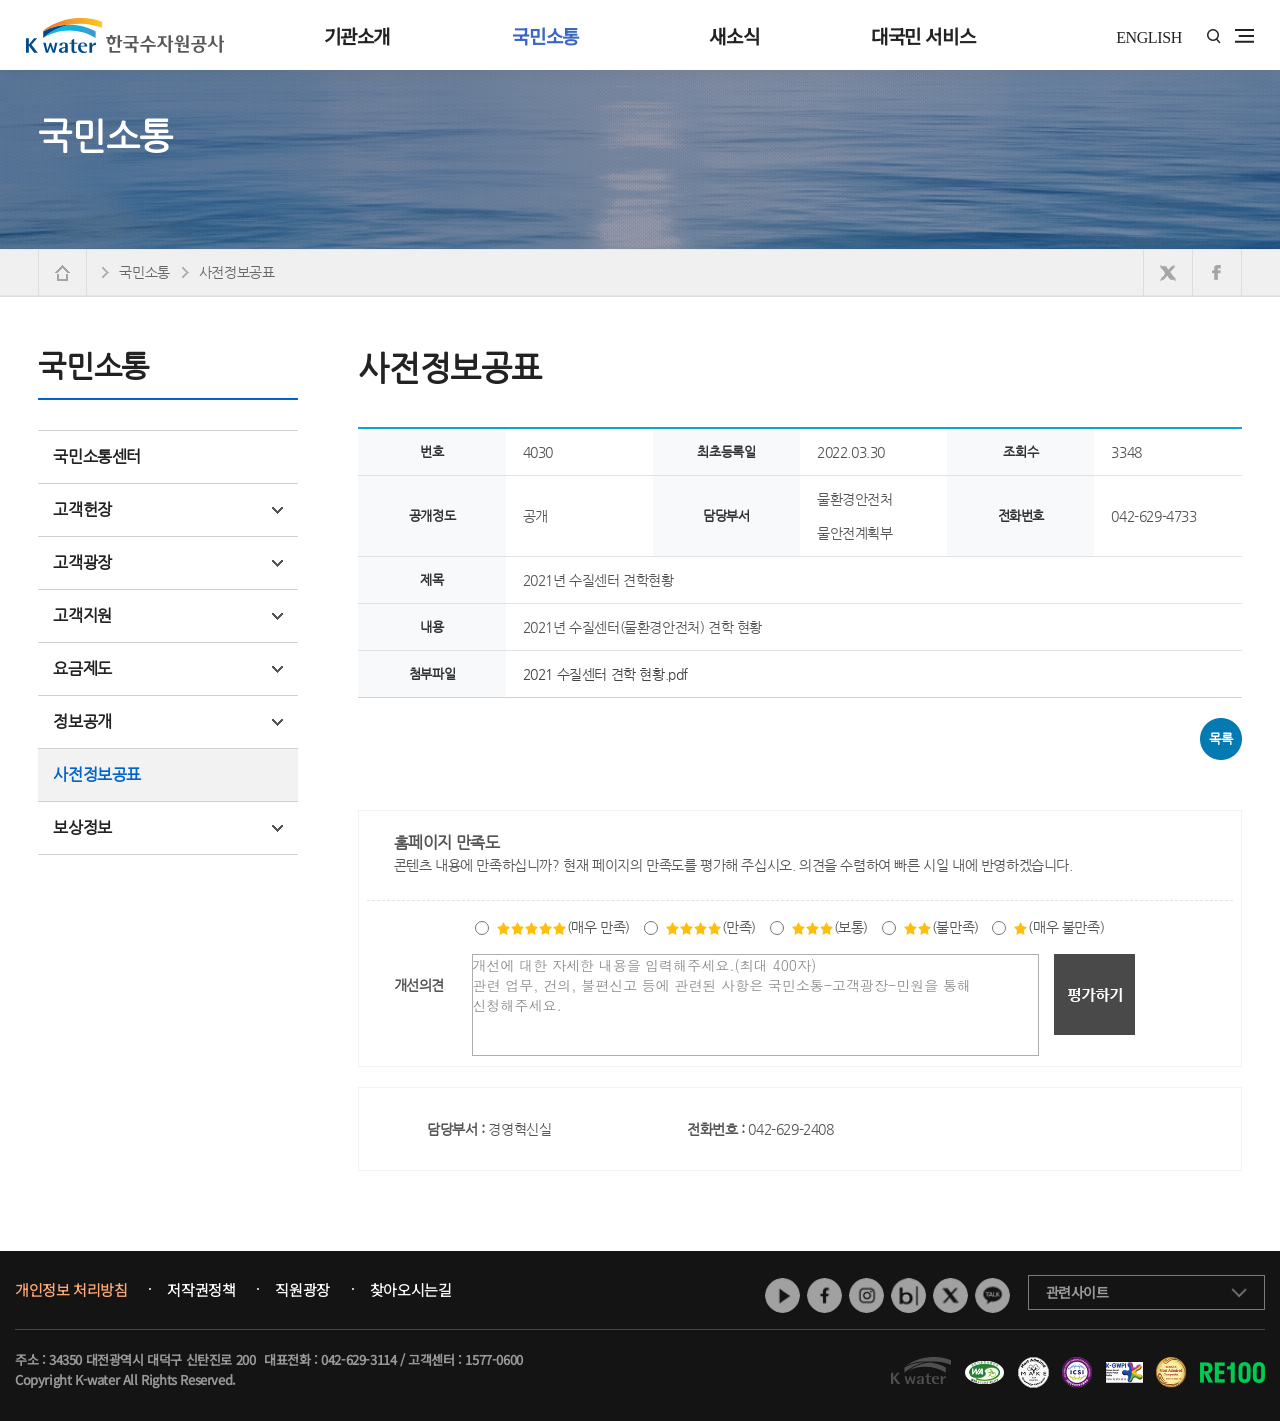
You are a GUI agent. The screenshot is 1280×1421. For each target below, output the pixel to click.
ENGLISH (1149, 37)
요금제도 (168, 668)
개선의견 (419, 985)
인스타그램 (866, 1295)
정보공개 (168, 721)
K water (125, 35)
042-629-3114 (358, 1359)
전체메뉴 (1244, 36)
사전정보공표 (97, 774)
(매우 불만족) (1058, 927)
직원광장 (302, 1290)
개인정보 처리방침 (71, 1290)
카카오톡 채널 (992, 1295)
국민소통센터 (97, 456)
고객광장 (168, 562)
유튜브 (782, 1295)
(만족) (710, 927)
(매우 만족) (563, 927)
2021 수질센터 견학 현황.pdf (605, 674)
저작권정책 (201, 1290)
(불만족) (941, 927)
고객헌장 (168, 509)
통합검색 (1213, 36)
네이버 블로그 (908, 1295)
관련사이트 (1077, 1292)
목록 (1220, 738)
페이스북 (824, 1295)
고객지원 (168, 615)
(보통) (829, 927)
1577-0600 (493, 1359)
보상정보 (168, 827)
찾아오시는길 (411, 1290)
